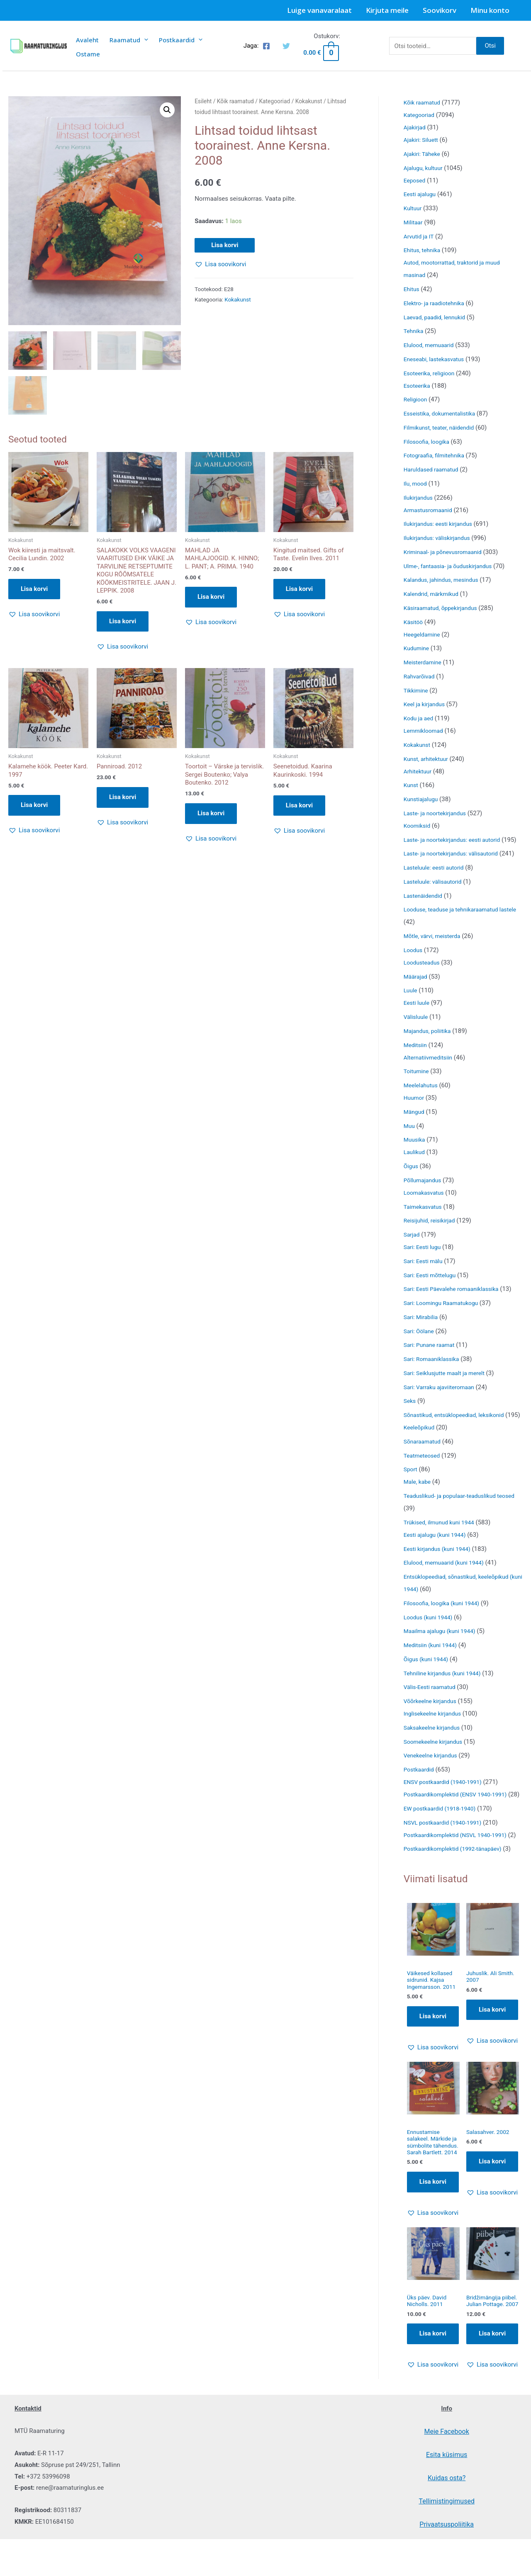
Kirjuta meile (387, 10)
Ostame (88, 54)
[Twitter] (286, 46)
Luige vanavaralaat (319, 10)
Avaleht (87, 40)
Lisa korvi (224, 245)
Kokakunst (308, 101)
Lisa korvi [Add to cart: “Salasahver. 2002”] (492, 2234)
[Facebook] (266, 46)
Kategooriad (274, 101)
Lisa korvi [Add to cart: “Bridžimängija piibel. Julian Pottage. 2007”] (492, 2425)
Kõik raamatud (235, 101)
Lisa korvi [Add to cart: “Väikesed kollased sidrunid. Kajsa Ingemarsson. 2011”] (432, 2088)
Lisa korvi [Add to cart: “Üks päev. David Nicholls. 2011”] (432, 2417)
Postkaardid (180, 40)
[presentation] (144, 39)
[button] (167, 109)
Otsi (490, 45)
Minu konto (489, 10)
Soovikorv (439, 10)
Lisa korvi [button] (34, 589)
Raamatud (129, 40)
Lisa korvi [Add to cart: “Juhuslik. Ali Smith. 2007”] (492, 2073)
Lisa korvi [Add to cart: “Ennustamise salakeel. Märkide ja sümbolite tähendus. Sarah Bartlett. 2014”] (432, 2263)
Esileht (203, 101)
